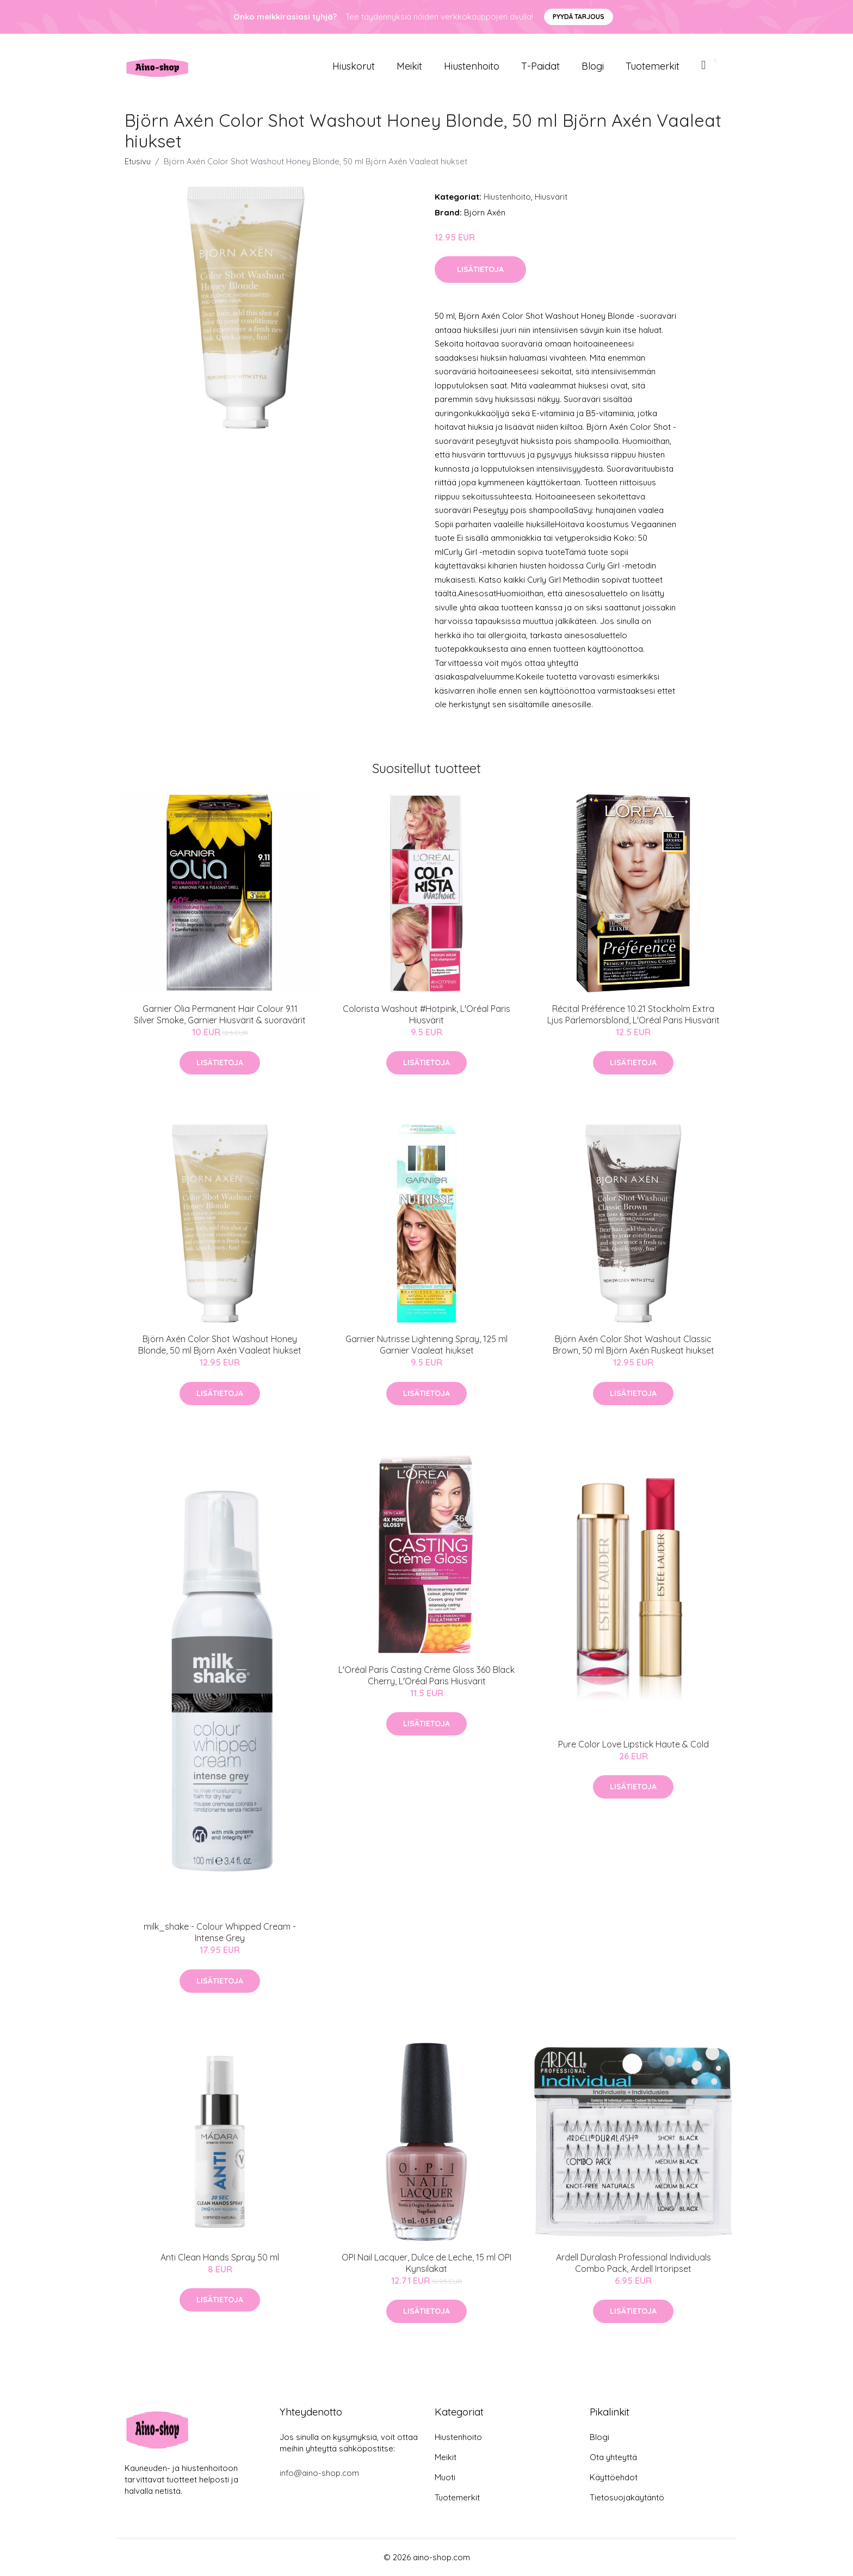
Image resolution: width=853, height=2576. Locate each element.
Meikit (409, 66)
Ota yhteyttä (613, 2457)
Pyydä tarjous (578, 17)
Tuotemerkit (652, 66)
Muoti (445, 2477)
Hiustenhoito (471, 66)
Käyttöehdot (614, 2477)
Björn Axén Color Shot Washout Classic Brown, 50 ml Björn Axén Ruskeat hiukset (633, 1344)
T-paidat (540, 66)
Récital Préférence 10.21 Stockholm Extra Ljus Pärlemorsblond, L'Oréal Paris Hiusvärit (633, 1014)
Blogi (593, 66)
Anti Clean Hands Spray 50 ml (219, 2257)
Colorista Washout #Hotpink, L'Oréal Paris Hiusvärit (426, 1014)
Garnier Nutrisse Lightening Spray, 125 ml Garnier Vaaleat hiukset (426, 1344)
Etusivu (138, 161)
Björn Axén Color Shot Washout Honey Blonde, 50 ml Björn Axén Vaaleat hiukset (219, 1344)
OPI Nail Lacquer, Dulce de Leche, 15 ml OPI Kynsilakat (426, 2263)
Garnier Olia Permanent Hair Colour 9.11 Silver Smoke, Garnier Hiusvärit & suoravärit (220, 1014)
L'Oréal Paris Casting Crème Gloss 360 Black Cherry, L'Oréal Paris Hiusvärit (426, 1675)
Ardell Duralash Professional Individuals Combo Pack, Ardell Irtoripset (633, 2263)
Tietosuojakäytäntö (627, 2497)
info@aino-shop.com (319, 2473)
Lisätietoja (480, 269)
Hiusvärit (551, 196)
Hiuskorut (353, 66)
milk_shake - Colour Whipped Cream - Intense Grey (220, 1932)
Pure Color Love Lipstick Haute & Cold (633, 1744)
